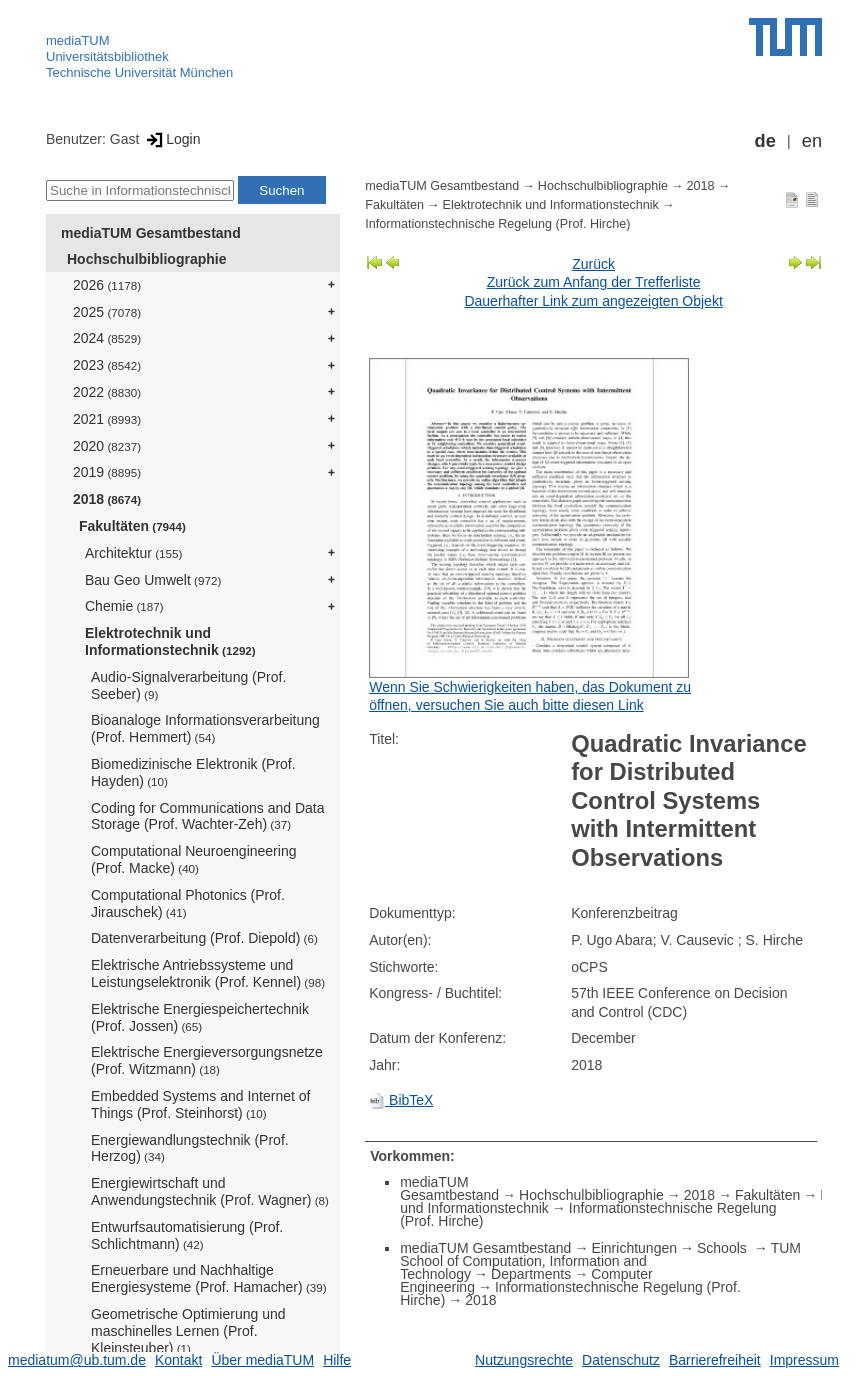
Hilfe (337, 1360)
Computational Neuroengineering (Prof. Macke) (193, 859)
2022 (107, 392)
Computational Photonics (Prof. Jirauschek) (188, 903)
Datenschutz (621, 1360)
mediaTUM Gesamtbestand (151, 233)
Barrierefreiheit (715, 1360)
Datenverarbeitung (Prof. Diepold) (204, 938)
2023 (107, 365)
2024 (107, 338)
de (765, 141)
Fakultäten (132, 526)
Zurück (593, 264)
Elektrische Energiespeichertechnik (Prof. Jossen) (200, 1017)
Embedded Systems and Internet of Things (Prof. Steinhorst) (200, 1104)
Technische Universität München (139, 72)
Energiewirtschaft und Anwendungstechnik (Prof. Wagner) (210, 1191)
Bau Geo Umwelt (153, 580)
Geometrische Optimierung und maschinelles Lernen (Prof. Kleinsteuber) (188, 1331)
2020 (107, 446)
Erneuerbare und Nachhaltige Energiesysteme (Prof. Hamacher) (209, 1278)
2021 (107, 419)
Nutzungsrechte (524, 1360)
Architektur (133, 553)
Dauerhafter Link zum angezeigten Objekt (593, 301)
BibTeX (401, 1100)
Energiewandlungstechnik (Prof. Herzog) (190, 1148)
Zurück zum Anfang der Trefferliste (594, 282)
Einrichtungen (634, 1248)
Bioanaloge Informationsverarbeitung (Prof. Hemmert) (205, 728)
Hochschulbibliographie (146, 259)
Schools (724, 1248)
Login (171, 139)
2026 (107, 285)
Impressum (804, 1360)
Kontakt (178, 1360)
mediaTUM (78, 40)
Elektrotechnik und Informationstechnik (170, 641)
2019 (107, 472)
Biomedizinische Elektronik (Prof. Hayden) (193, 772)
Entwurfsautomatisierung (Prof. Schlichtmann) (187, 1235)
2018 (107, 499)
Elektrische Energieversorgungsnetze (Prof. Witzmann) (207, 1060)
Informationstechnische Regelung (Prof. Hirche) (497, 224)
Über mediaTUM (262, 1360)
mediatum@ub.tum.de (77, 1360)
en (812, 141)
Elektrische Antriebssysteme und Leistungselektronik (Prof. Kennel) (208, 973)
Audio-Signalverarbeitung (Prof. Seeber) (188, 685)
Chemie (124, 606)
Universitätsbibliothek (107, 56)
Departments (531, 1274)
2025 (107, 312)
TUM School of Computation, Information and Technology (600, 1261)
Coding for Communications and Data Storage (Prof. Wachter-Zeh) (207, 816)
